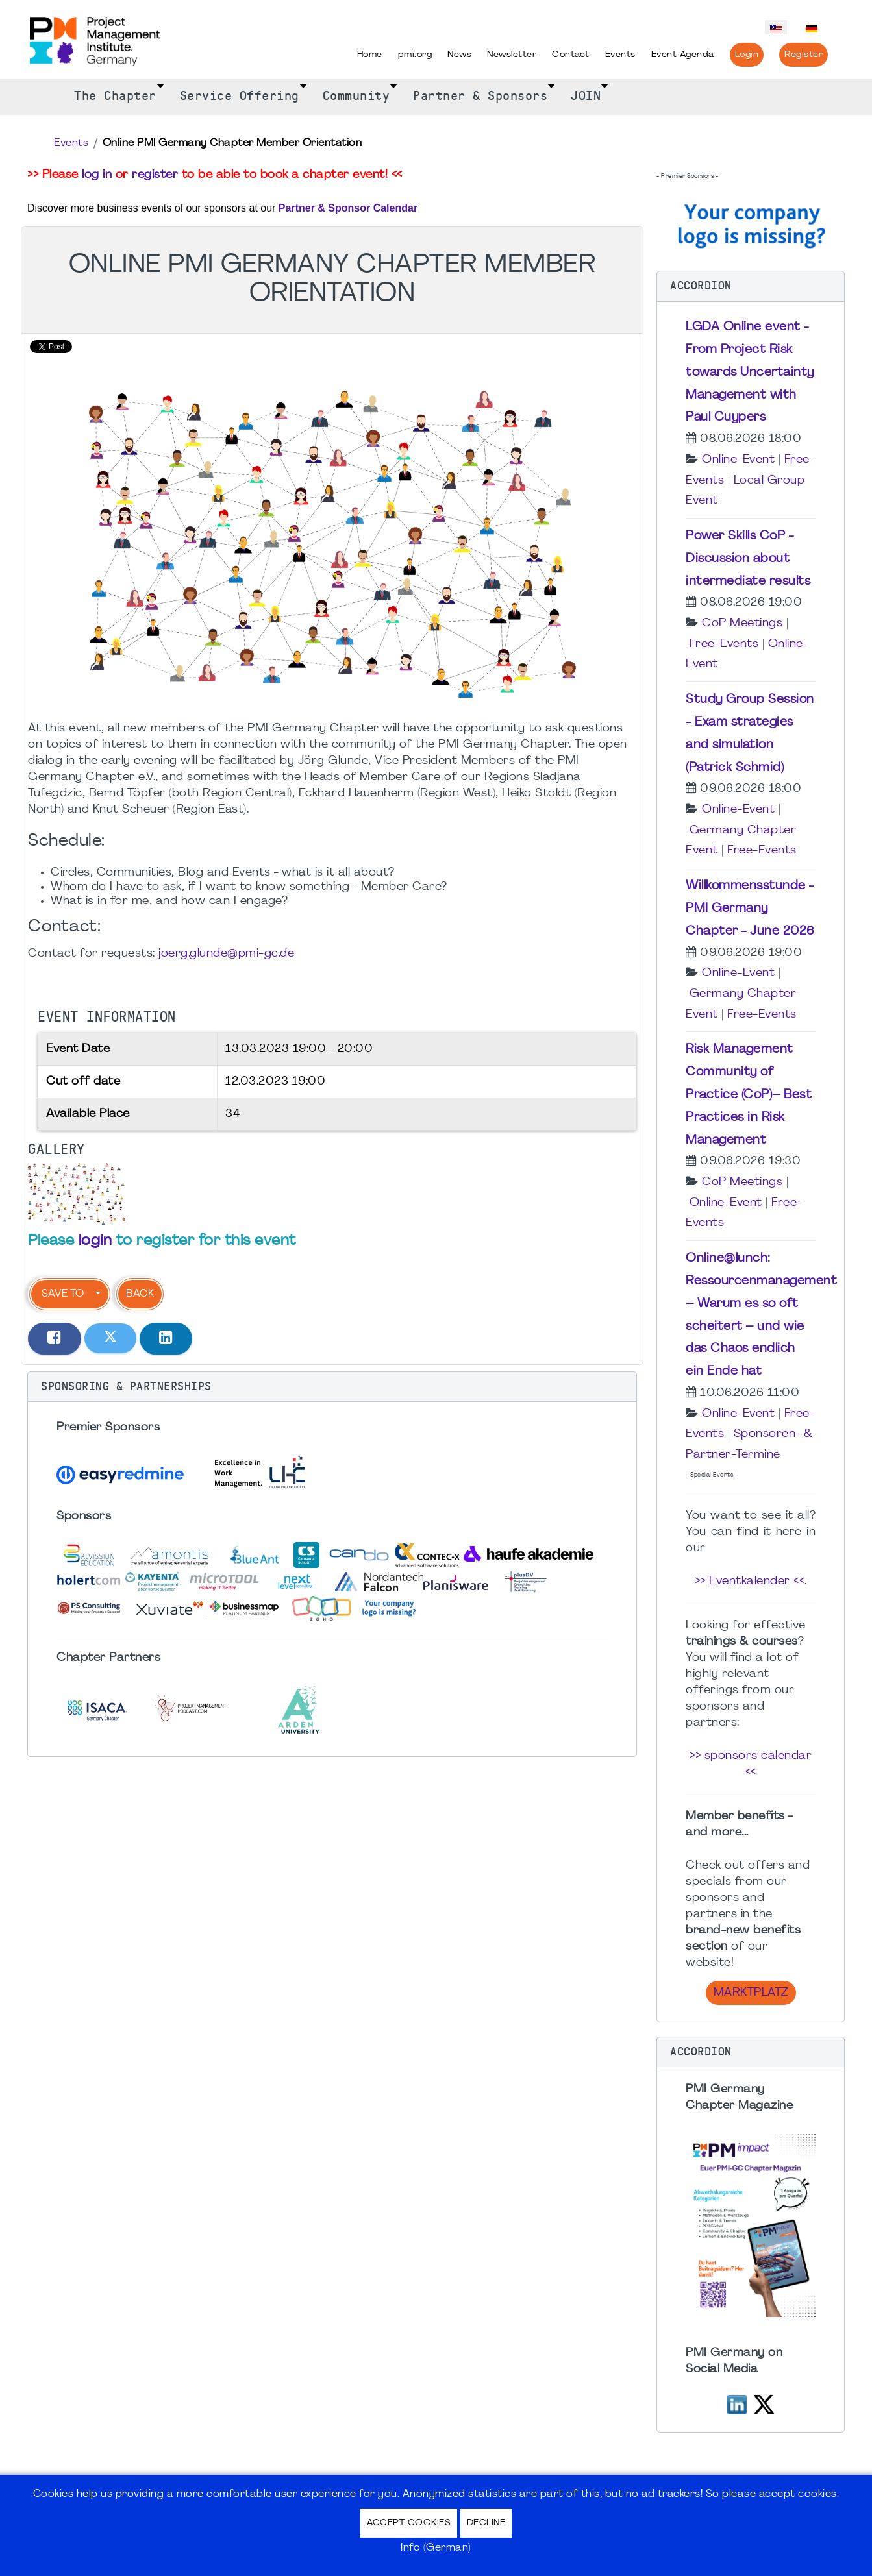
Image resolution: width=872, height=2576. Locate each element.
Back (140, 1294)
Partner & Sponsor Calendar (348, 208)
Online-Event (738, 459)
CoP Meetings (742, 623)
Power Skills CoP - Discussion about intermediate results (748, 559)
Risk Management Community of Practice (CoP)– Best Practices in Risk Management (749, 1094)
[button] (332, 1387)
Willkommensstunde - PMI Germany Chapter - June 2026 (750, 908)
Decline (486, 2523)
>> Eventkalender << (750, 1581)
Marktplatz (751, 1992)
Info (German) (436, 2548)
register (155, 174)
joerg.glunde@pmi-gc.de (226, 953)
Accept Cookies (409, 2523)
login (95, 1241)
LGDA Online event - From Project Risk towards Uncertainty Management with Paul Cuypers (750, 372)
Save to (62, 1294)
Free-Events (724, 644)
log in (97, 174)
